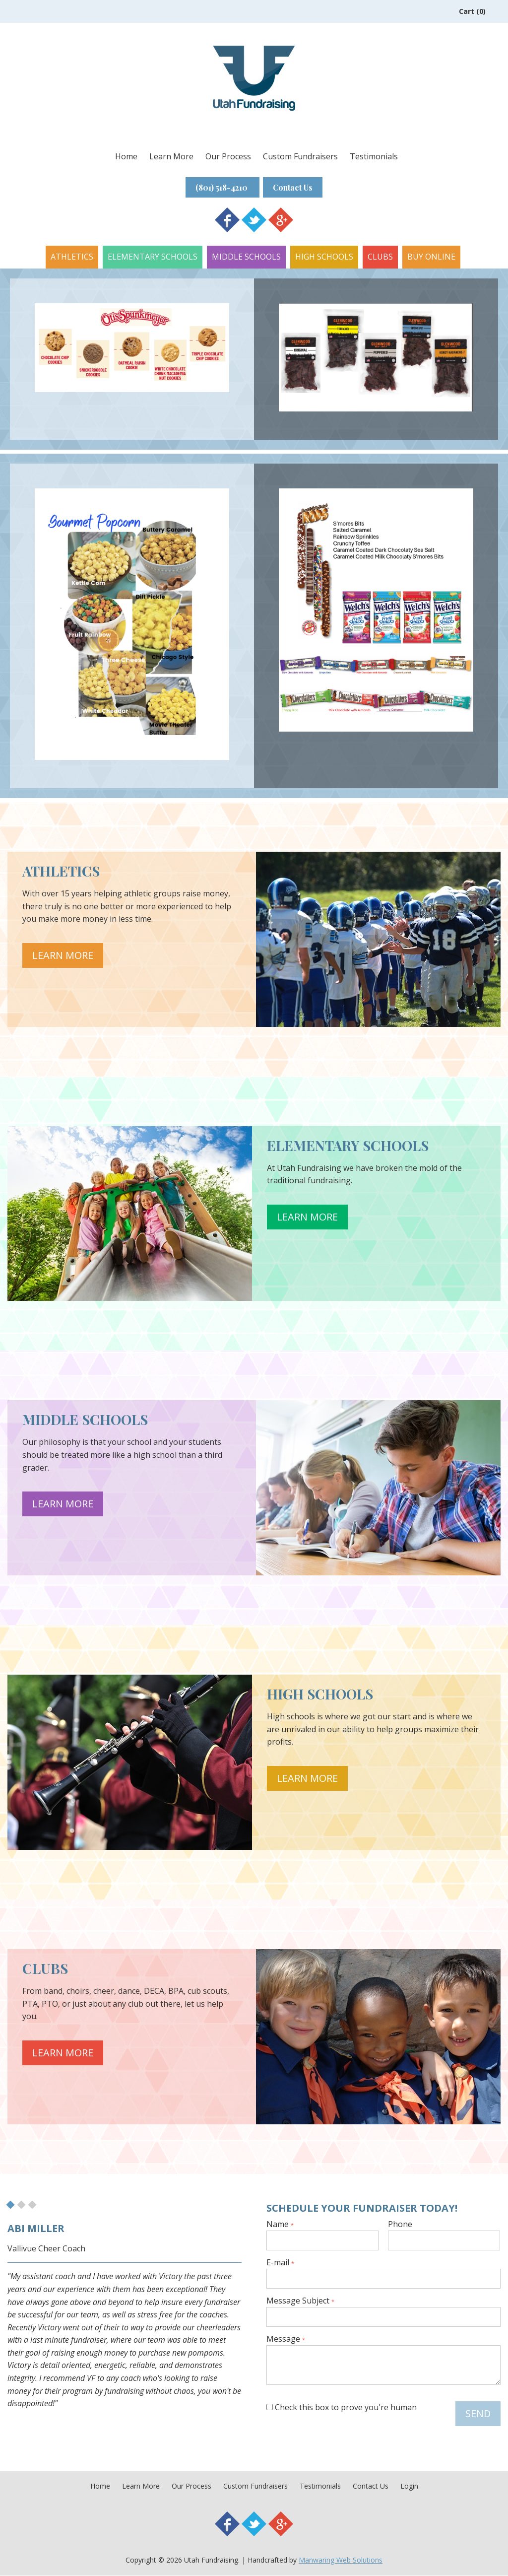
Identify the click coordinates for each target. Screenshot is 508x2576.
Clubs (380, 257)
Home (126, 156)
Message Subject (300, 2301)
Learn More (171, 156)
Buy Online (431, 257)
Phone (400, 2225)
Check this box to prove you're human (341, 2407)
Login (409, 2486)
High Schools (324, 257)
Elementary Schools (152, 257)
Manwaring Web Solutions (340, 2560)
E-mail (280, 2263)
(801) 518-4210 (220, 187)
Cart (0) (472, 11)
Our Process (228, 156)
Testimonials (374, 156)
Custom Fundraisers (300, 156)
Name (280, 2225)
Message (285, 2340)
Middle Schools (246, 257)
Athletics (72, 257)
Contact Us (296, 187)
